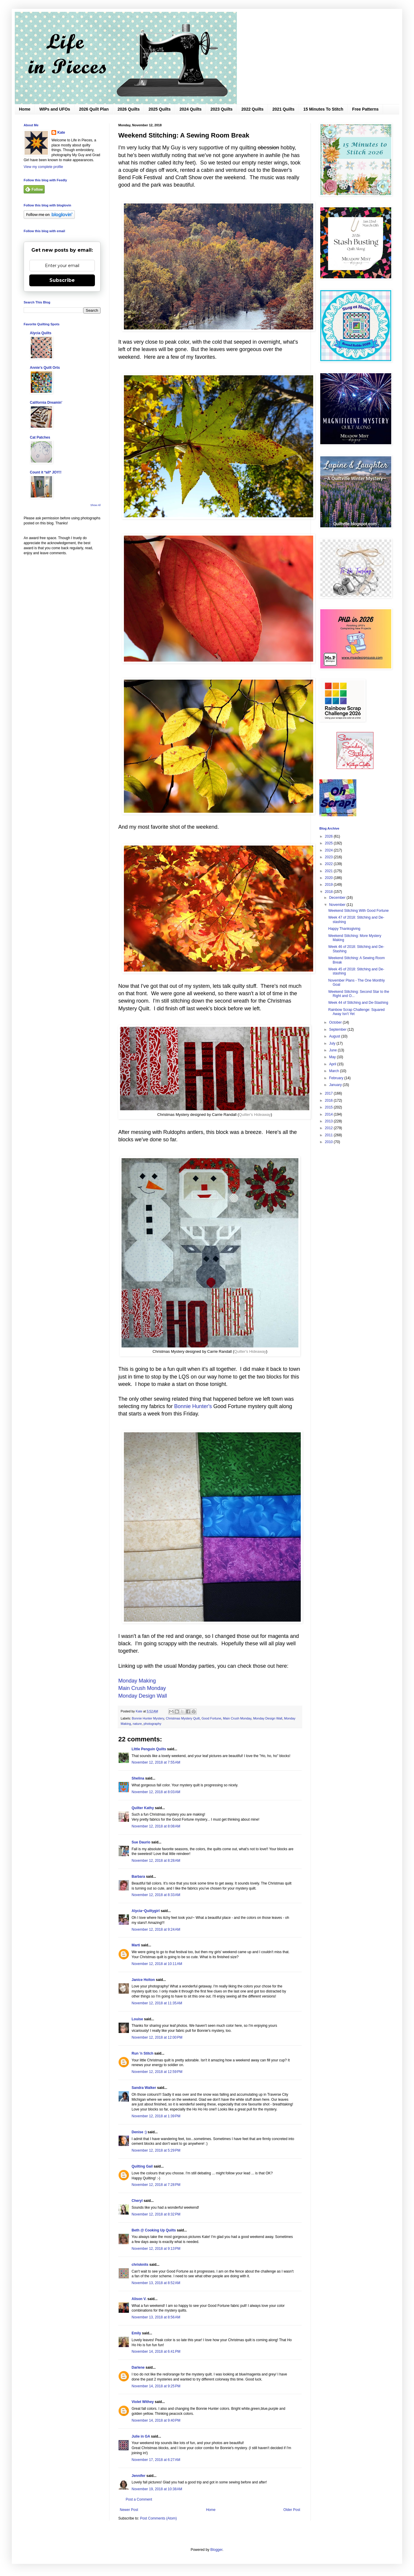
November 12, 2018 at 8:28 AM (156, 1861)
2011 (329, 1135)
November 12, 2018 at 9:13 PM (156, 2249)
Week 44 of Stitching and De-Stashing (358, 1003)
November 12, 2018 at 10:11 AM (157, 1964)
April (333, 1064)
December (338, 898)
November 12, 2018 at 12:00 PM (157, 2037)
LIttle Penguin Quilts (149, 1749)
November (338, 905)
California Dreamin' (46, 402)
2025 (329, 843)
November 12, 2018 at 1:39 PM (156, 2116)
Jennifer (138, 2476)
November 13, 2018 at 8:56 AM (156, 2317)
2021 (329, 871)
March (334, 1071)
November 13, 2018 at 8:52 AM (156, 2283)
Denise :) (139, 2132)
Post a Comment (139, 2499)
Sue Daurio (141, 1842)
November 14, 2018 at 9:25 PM (156, 2386)
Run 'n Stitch (142, 2053)
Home (24, 109)
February (336, 1078)
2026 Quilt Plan (94, 109)
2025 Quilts (159, 109)
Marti (136, 1945)
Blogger (216, 2550)
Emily (136, 2333)
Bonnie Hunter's (193, 1406)
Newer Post (129, 2510)
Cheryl (137, 2201)
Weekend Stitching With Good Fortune (358, 911)
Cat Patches (40, 437)
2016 (329, 1100)
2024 (329, 850)
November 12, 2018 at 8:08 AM (156, 1826)
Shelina (138, 1778)
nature (137, 1723)
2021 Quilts (283, 109)
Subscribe (62, 280)
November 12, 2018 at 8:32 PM (156, 2214)
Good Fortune (211, 1718)
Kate (61, 132)
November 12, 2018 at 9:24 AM (156, 1929)
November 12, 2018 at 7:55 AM (156, 1762)
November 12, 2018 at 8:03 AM (156, 1792)
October (336, 1022)
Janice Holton (143, 1980)
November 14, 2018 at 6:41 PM (156, 2351)
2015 (329, 1107)
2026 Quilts (129, 109)
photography (152, 1723)
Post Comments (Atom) (158, 2518)
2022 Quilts (252, 109)
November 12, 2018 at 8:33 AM (156, 1895)
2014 (329, 1114)
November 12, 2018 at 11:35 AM (157, 2003)
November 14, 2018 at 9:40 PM (156, 2420)
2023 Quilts (222, 109)
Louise (137, 2019)
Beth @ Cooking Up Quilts (154, 2230)
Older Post (291, 2510)
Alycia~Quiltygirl (146, 1911)
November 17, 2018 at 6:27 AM (156, 2460)
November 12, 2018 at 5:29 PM (156, 2150)
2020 (329, 878)
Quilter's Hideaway (255, 1114)
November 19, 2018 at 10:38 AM (157, 2489)
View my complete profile (43, 167)
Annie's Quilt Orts (45, 368)
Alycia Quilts (40, 333)
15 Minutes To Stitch (323, 109)
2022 (329, 864)
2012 (329, 1128)
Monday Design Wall (142, 1696)
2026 (329, 836)
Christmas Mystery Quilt (183, 1718)
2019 (329, 885)
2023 (329, 857)
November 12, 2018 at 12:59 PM (157, 2072)
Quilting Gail (142, 2166)
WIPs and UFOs (54, 109)
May (333, 1057)
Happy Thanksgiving (344, 929)
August (335, 1036)
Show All (95, 505)
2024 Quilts (190, 109)
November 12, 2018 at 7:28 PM (156, 2185)
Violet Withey (143, 2402)
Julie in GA (141, 2436)
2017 (329, 1093)
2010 (329, 1142)
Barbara (138, 1876)
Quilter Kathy (143, 1808)
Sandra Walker (144, 2088)
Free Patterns (365, 109)
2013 (329, 1121)
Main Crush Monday (142, 1688)
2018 (329, 892)
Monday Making (137, 1681)
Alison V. (139, 2299)
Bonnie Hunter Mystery (148, 1718)
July (333, 1043)
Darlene (138, 2367)
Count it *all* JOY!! (46, 472)
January (336, 1085)
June (333, 1050)
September (338, 1029)
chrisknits (140, 2265)
